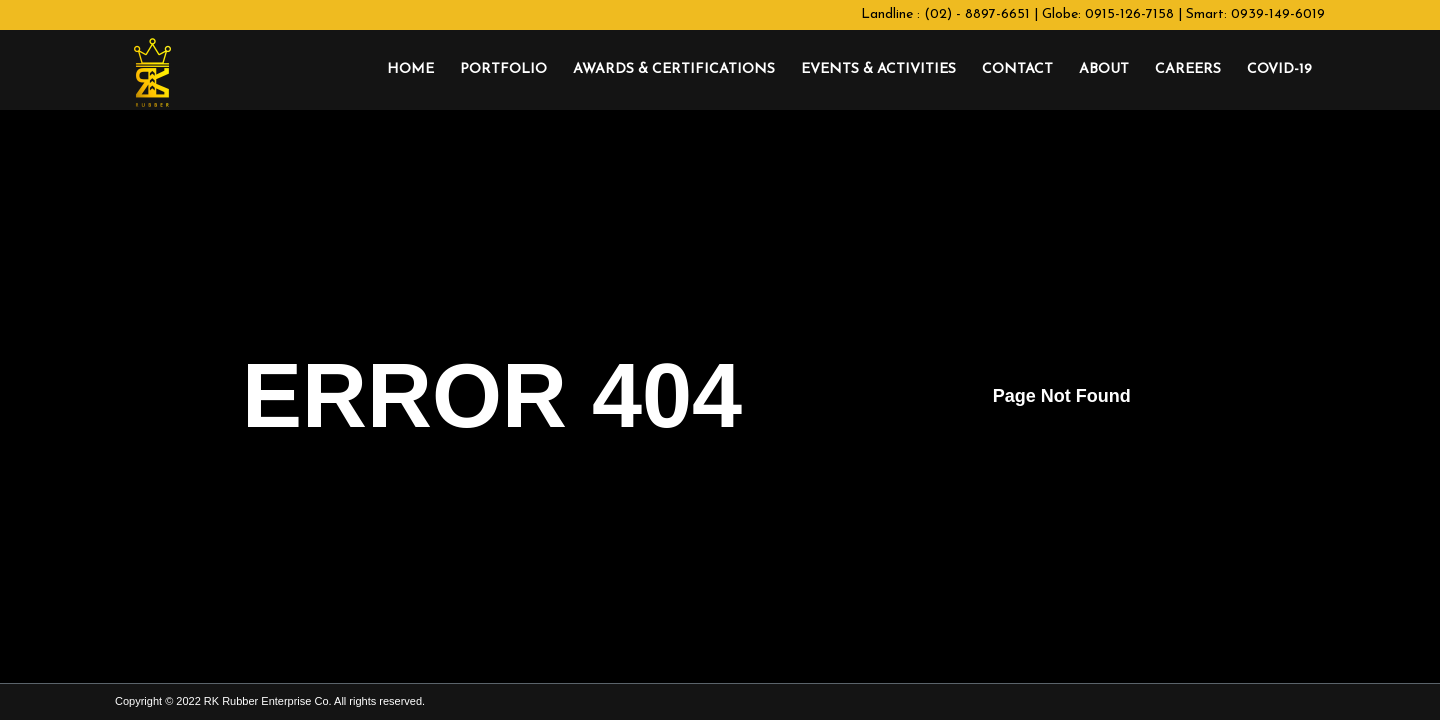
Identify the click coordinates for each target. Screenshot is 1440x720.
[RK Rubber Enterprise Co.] (152, 70)
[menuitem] (410, 70)
